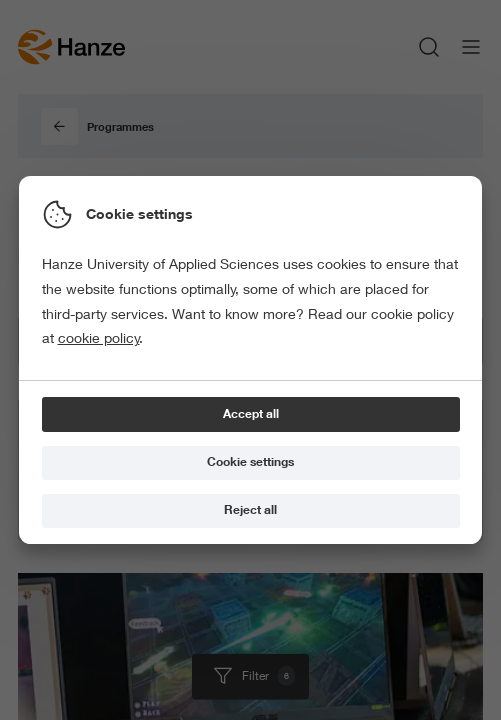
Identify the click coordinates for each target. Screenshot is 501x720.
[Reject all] (251, 511)
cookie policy (99, 338)
